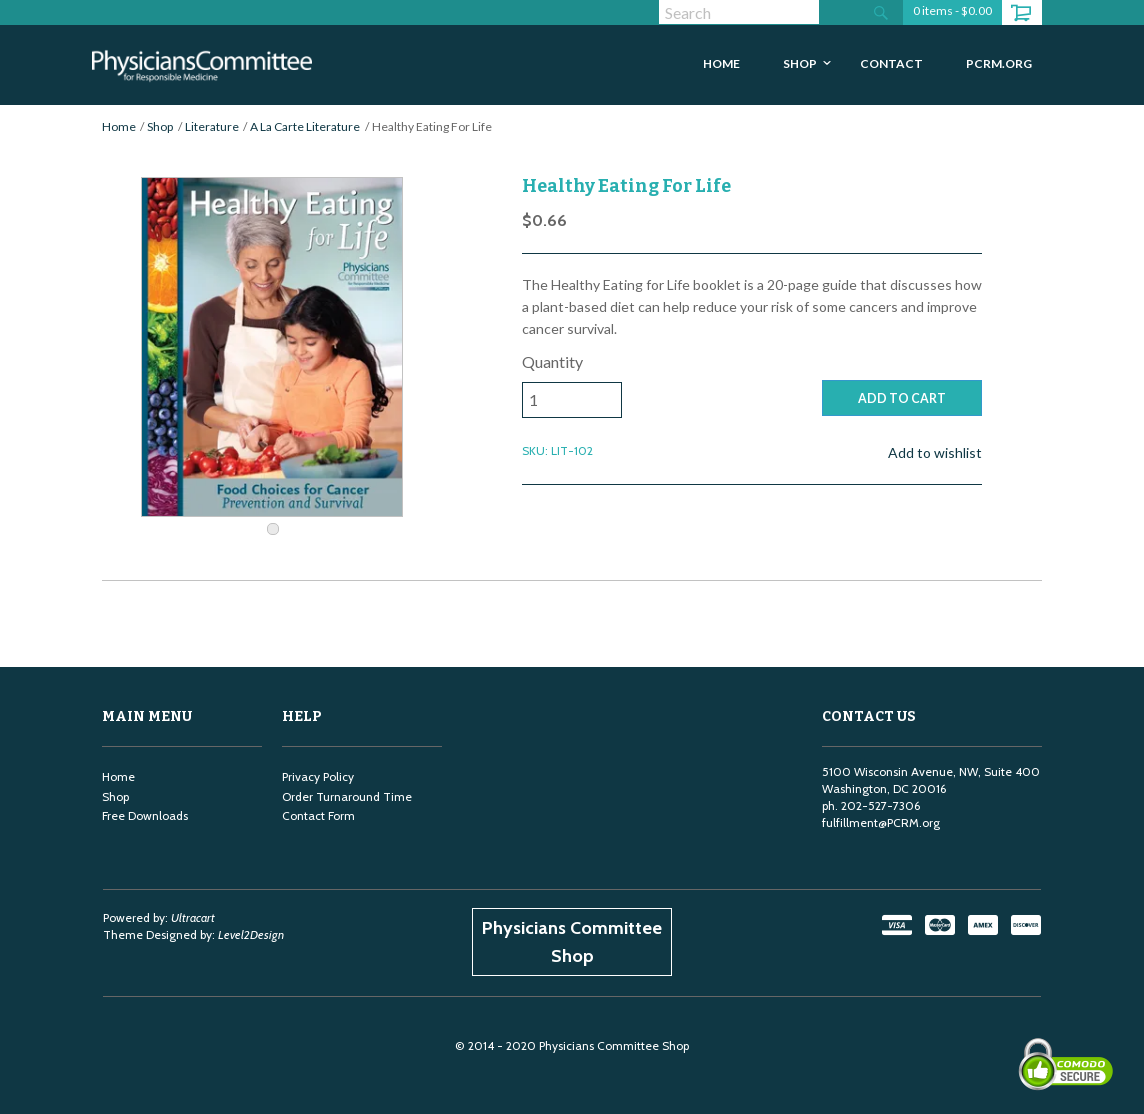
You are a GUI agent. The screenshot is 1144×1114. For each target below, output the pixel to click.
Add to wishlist (935, 452)
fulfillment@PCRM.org (881, 822)
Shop (160, 126)
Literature (212, 126)
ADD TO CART (902, 398)
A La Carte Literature (305, 126)
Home (119, 126)
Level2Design (251, 934)
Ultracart (193, 917)
